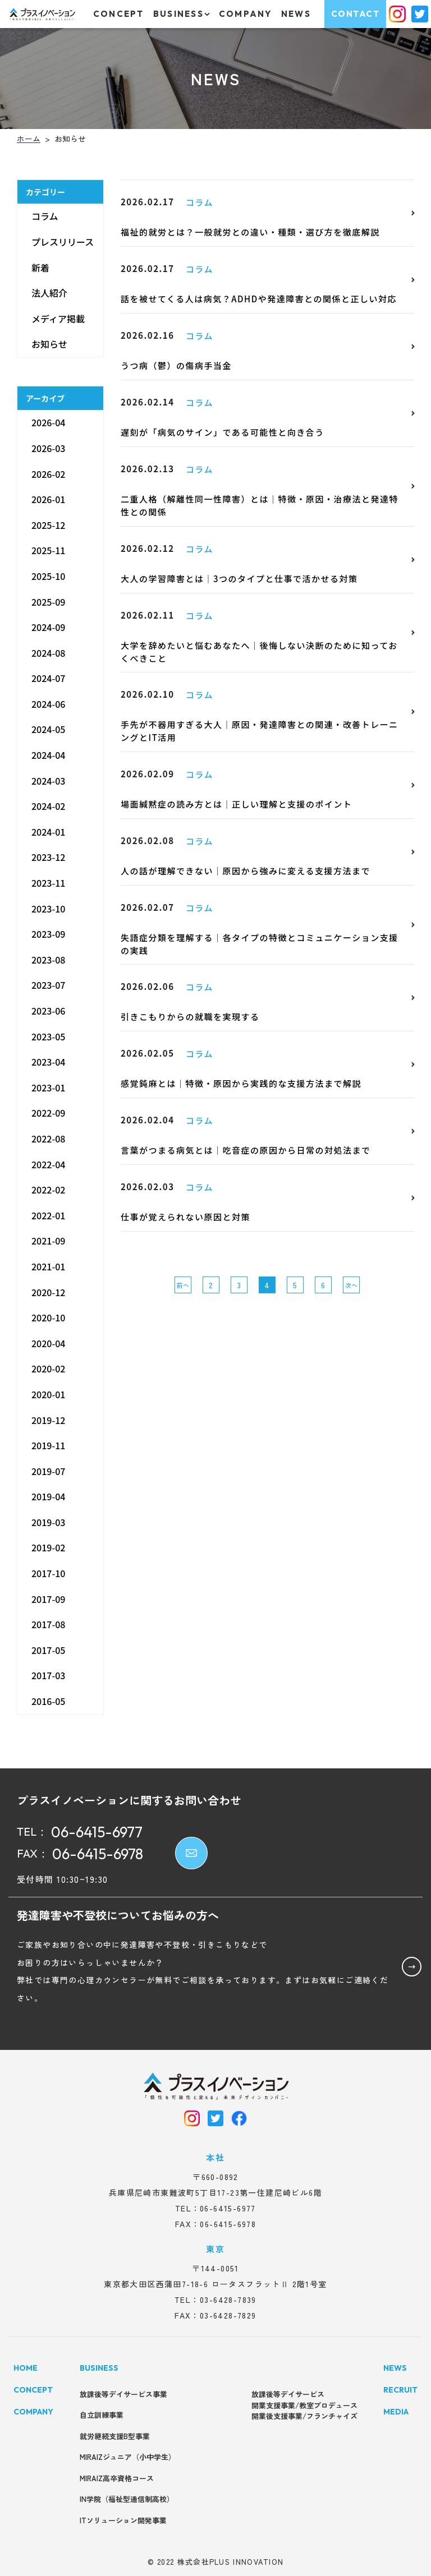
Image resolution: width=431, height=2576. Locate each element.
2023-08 (48, 959)
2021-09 (48, 1240)
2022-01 (48, 1215)
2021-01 (48, 1266)
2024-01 (48, 831)
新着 (40, 267)
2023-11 (48, 883)
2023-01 (48, 1087)
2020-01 (48, 1394)
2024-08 (48, 653)
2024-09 (48, 627)
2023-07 (48, 985)
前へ (183, 1284)
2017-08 (48, 1624)
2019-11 (48, 1445)
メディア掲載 (58, 318)
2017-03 (48, 1675)
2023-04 (48, 1061)
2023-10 (48, 908)
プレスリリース (62, 241)
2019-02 (48, 1547)
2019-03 (48, 1522)
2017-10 (48, 1573)
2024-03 (48, 780)
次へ (351, 1284)
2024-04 (48, 755)
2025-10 (48, 576)
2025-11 (48, 550)
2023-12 (48, 857)
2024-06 (48, 704)
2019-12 (48, 1419)
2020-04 (48, 1343)
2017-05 (48, 1650)
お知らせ (49, 344)
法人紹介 (49, 292)
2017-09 (48, 1599)
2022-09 (48, 1112)
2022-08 (48, 1138)
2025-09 (48, 601)
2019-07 (48, 1471)
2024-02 (48, 806)
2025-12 (48, 525)
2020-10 (48, 1317)
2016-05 (48, 1701)
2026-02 (48, 474)
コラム (44, 216)
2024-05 (48, 729)
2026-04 (48, 422)
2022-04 (48, 1164)
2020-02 (48, 1368)
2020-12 (48, 1292)
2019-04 (48, 1496)
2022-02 (48, 1189)
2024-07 (48, 678)
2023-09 (48, 934)
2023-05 (48, 1036)
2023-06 (48, 1010)
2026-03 (48, 448)
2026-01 (48, 499)
